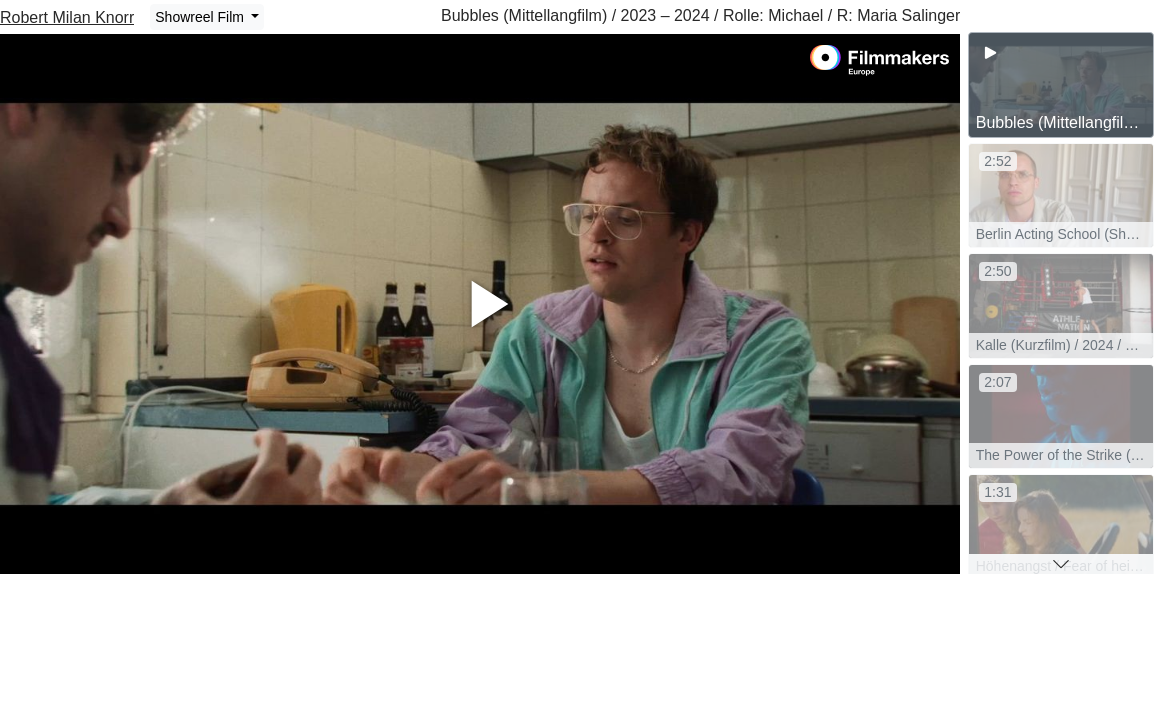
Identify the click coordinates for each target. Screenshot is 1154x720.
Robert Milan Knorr (67, 17)
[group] (1061, 85)
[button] (1061, 564)
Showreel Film (201, 17)
